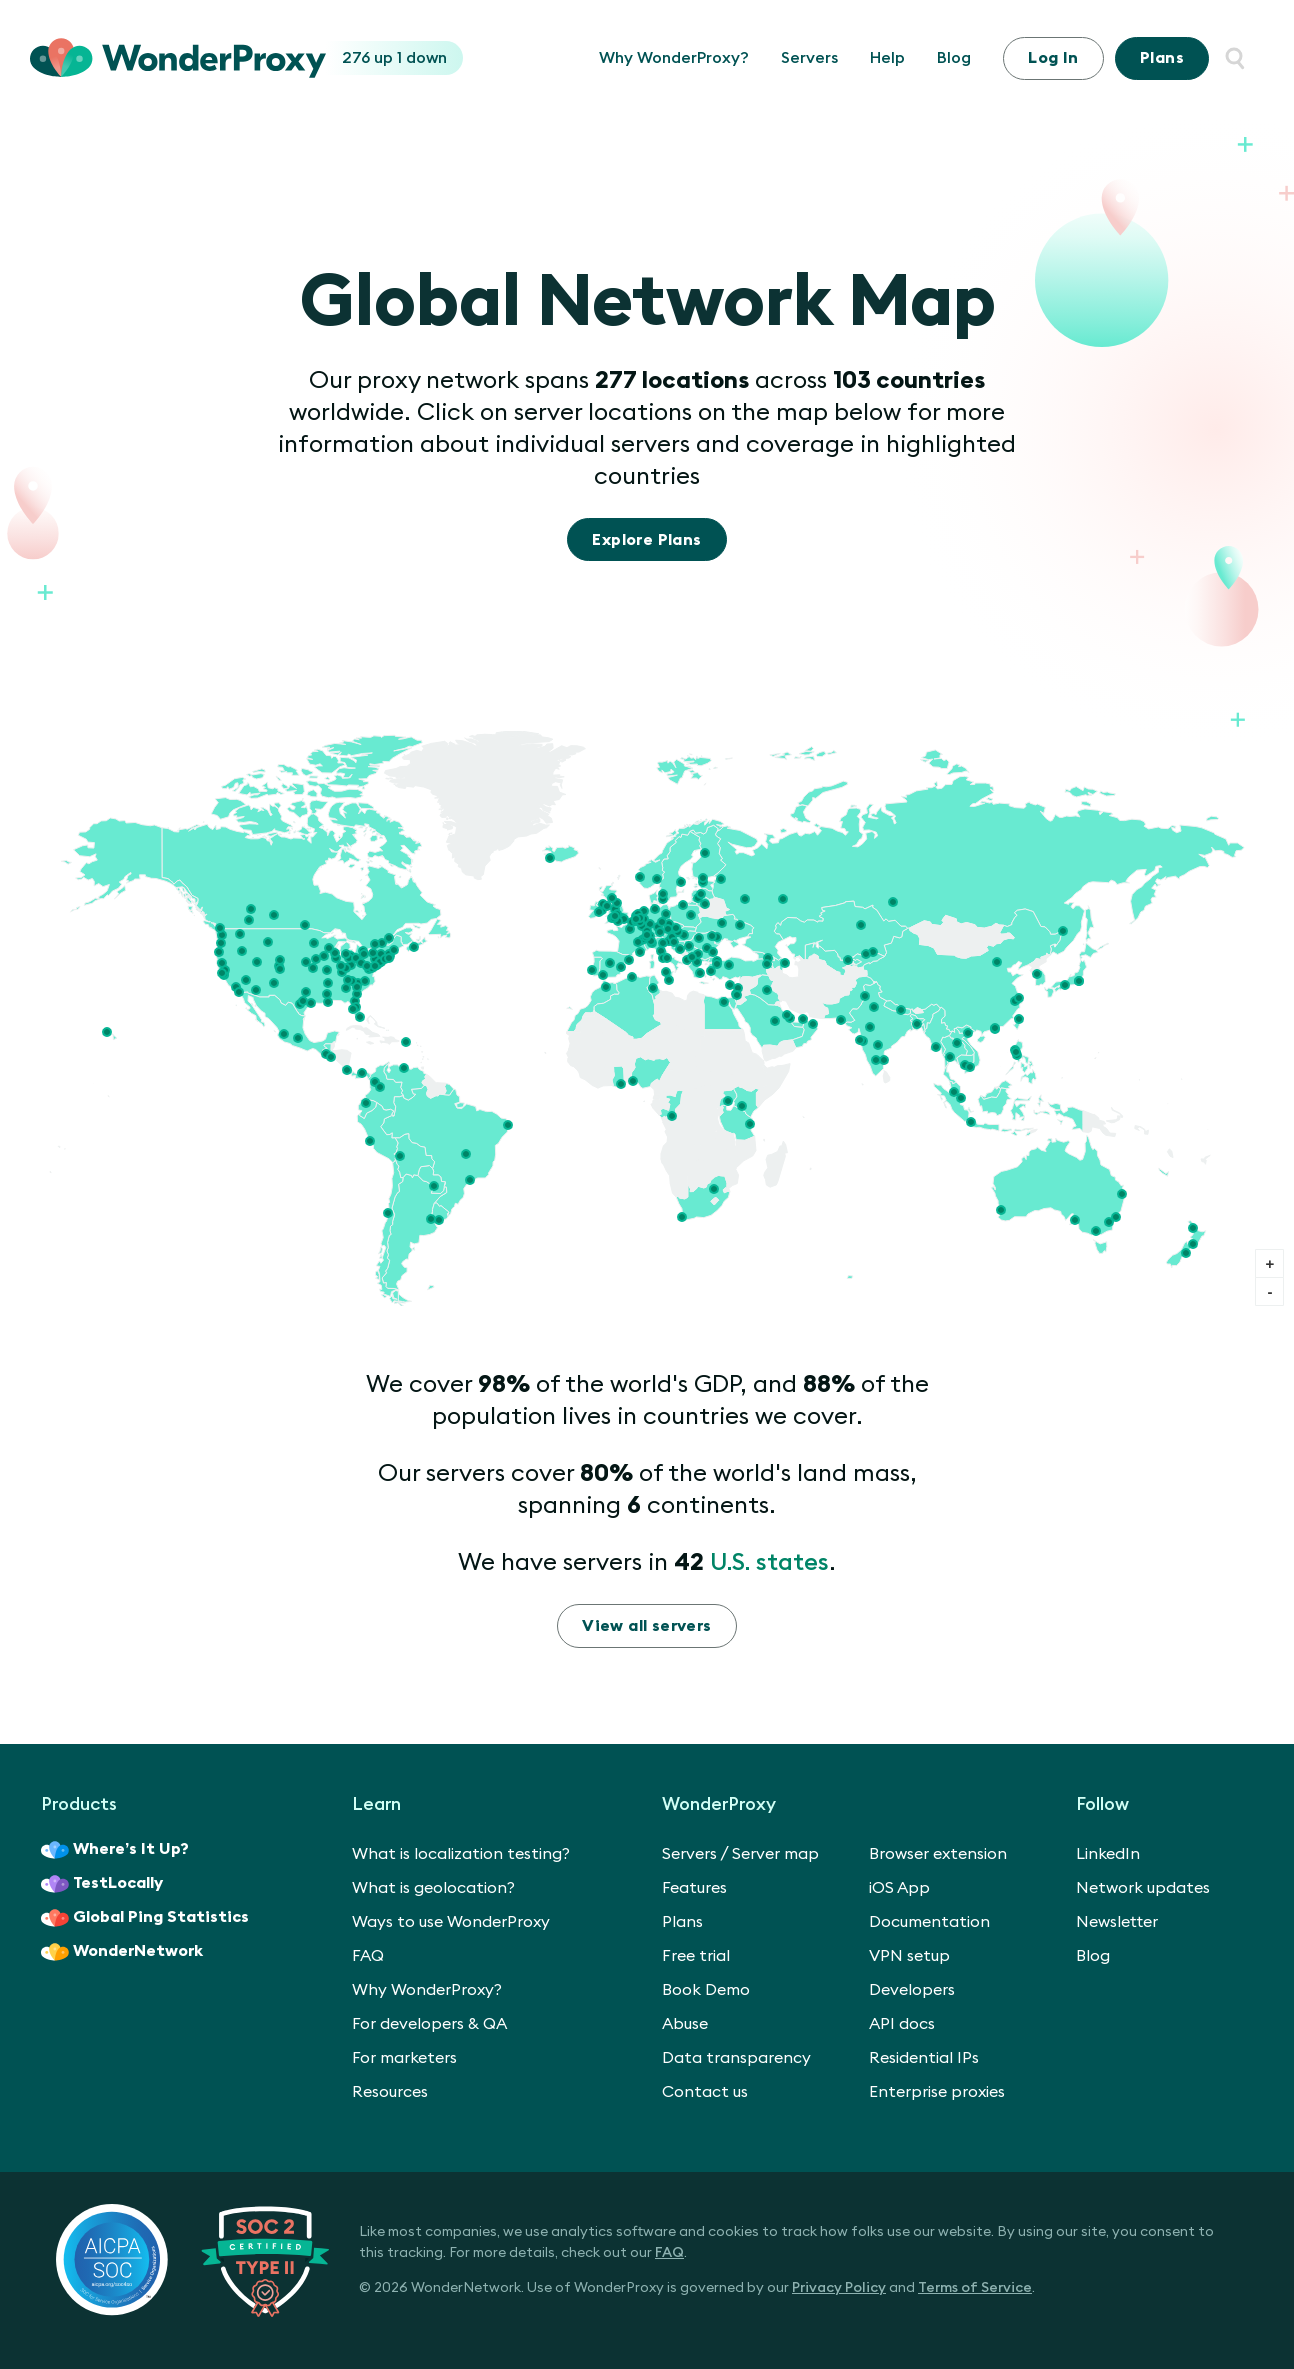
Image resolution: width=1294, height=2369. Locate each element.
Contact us (705, 2092)
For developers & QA (429, 2024)
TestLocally (102, 1884)
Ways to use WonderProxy (451, 1922)
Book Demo (706, 1990)
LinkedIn (1108, 1854)
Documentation (929, 1922)
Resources (390, 2092)
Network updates (1143, 1888)
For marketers (404, 2058)
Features (694, 1888)
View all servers (646, 1626)
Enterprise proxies (937, 2092)
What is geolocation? (433, 1888)
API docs (902, 2024)
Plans (1162, 58)
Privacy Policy (839, 2288)
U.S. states (769, 1563)
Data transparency (736, 2058)
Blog (954, 58)
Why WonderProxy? (674, 58)
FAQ (368, 1956)
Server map (775, 1854)
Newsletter (1117, 1922)
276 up (369, 58)
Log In (1053, 58)
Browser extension (938, 1854)
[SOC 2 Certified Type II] (192, 2260)
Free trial (696, 1956)
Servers (809, 58)
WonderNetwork (122, 1952)
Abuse (685, 2024)
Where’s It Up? (115, 1850)
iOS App (899, 1888)
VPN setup (909, 1956)
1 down (422, 58)
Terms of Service (975, 2288)
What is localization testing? (461, 1854)
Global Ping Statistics (145, 1918)
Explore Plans (646, 540)
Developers (912, 1990)
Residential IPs (924, 2058)
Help (887, 58)
